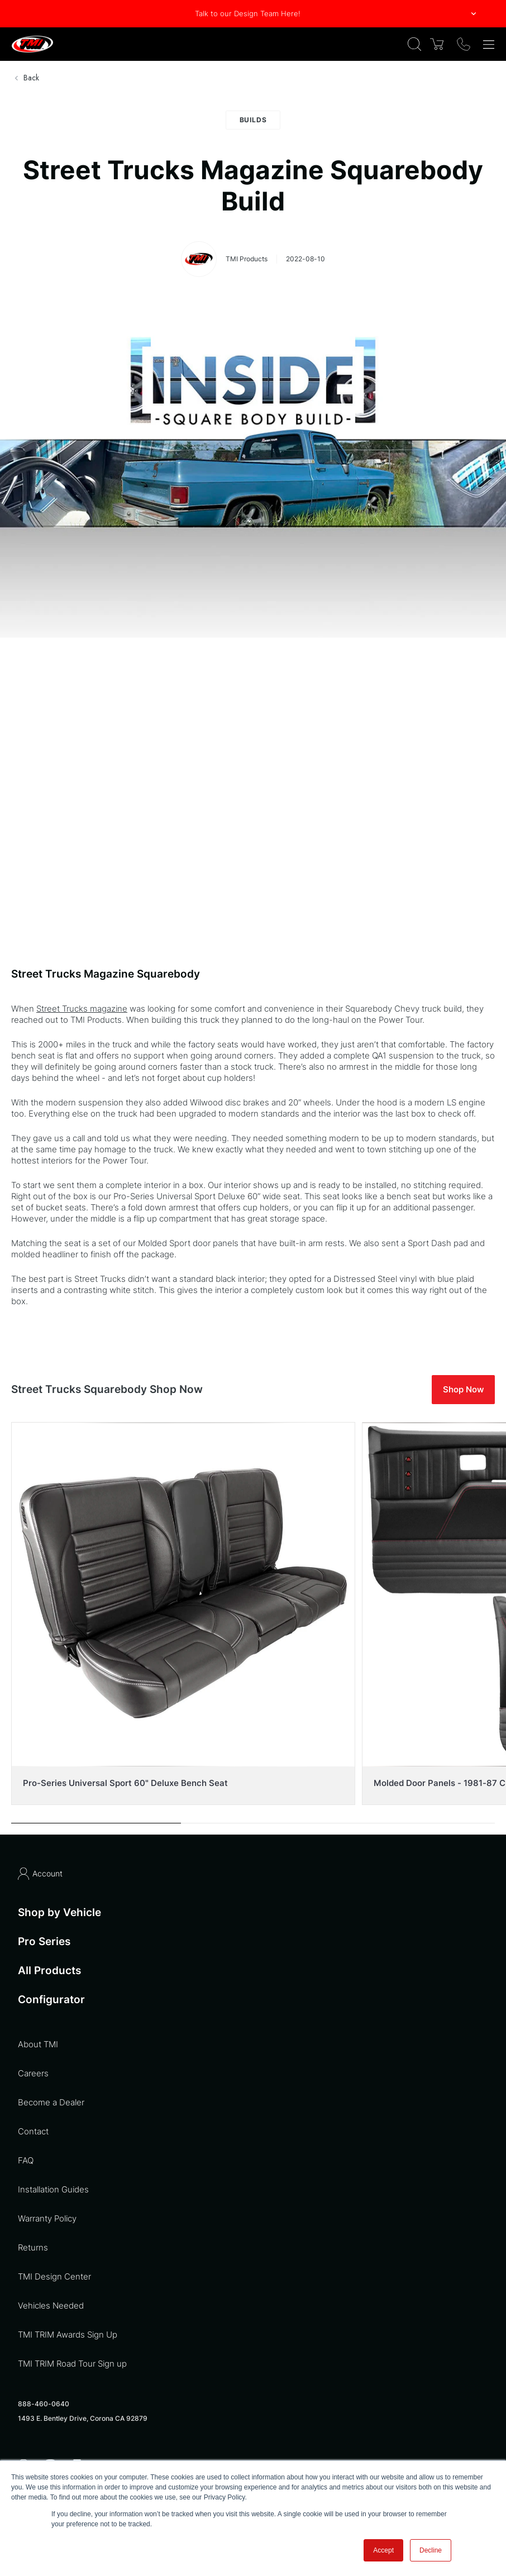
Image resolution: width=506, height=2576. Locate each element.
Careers (33, 2073)
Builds (253, 120)
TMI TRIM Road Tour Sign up (72, 2363)
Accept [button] (383, 2550)
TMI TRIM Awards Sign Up (67, 2334)
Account (40, 1873)
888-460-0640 (43, 2404)
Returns (33, 2247)
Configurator (51, 1999)
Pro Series (44, 1941)
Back (31, 77)
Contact (33, 2131)
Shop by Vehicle (59, 1912)
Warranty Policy (47, 2218)
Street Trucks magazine (81, 1008)
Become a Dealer (51, 2102)
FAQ (26, 2160)
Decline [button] (430, 2550)
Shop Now (463, 1389)
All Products (49, 1970)
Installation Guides (53, 2189)
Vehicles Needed (51, 2305)
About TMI (38, 2044)
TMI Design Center (54, 2276)
